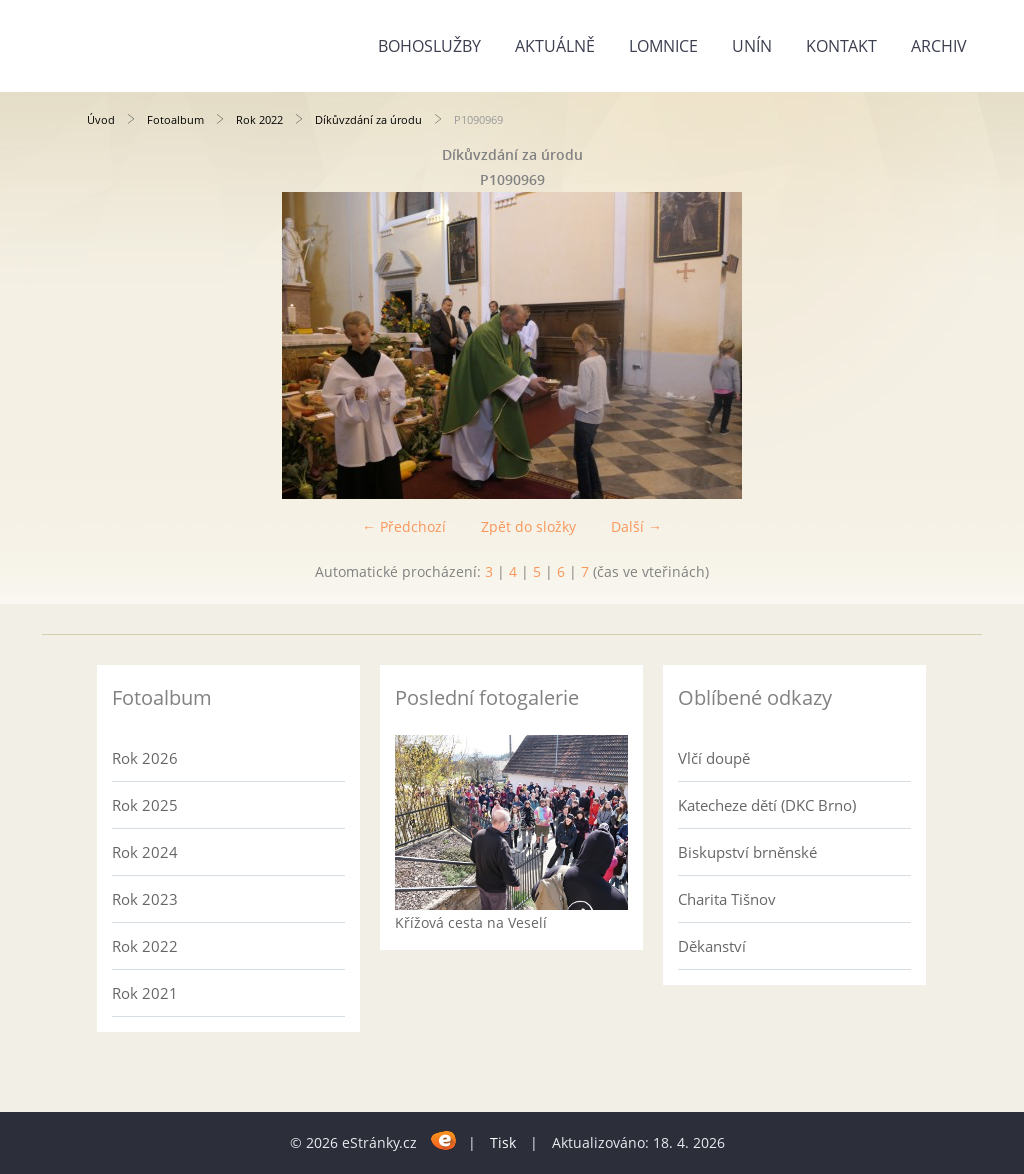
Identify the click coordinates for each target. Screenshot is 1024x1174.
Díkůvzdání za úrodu (368, 119)
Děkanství (712, 946)
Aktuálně (555, 46)
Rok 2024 (145, 852)
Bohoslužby (429, 46)
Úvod (101, 119)
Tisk (503, 1142)
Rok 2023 (145, 899)
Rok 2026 (145, 758)
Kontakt (841, 46)
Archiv (939, 46)
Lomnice (663, 46)
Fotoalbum (175, 119)
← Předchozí (404, 526)
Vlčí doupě (714, 758)
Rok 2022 (259, 119)
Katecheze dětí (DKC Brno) (767, 805)
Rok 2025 (145, 805)
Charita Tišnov (727, 899)
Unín (752, 46)
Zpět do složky (528, 526)
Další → (636, 526)
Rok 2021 (145, 993)
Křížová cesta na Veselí (471, 922)
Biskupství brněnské (747, 852)
